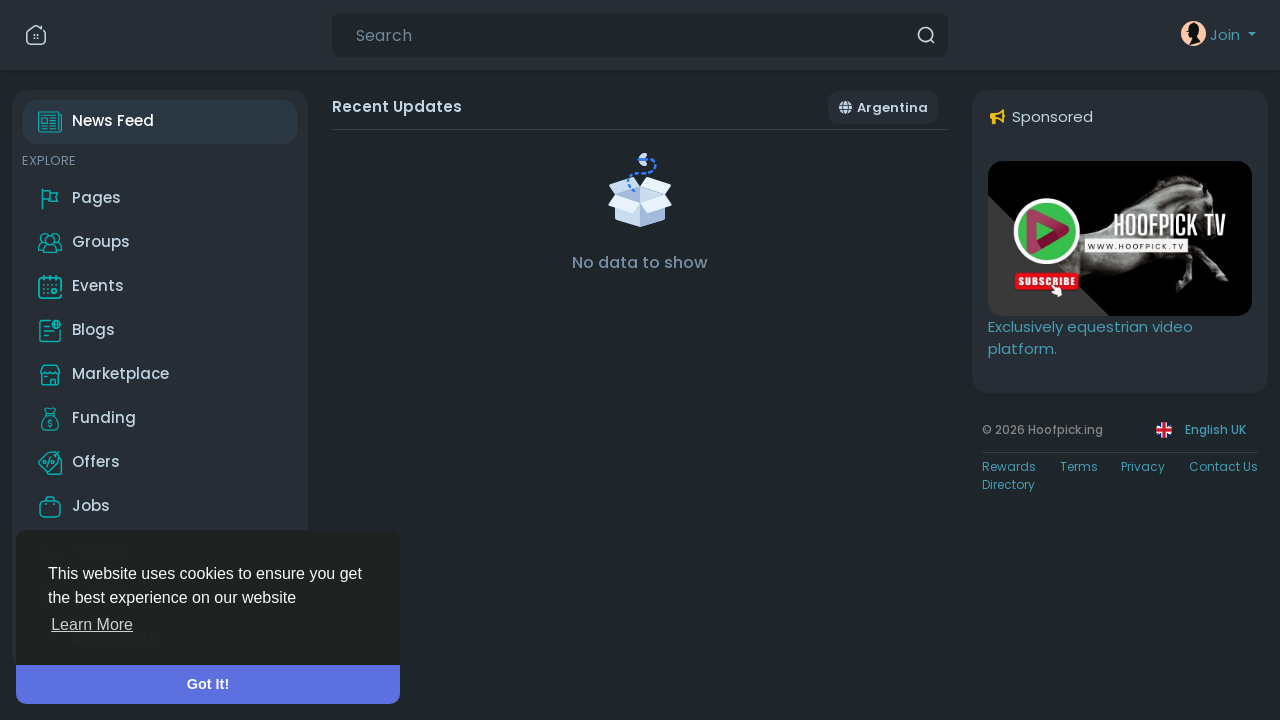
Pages (79, 199)
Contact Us (1223, 466)
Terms (1079, 466)
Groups (84, 243)
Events (81, 287)
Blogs (76, 331)
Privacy (1143, 466)
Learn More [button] (92, 624)
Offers (79, 463)
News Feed (96, 122)
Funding (87, 419)
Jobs (74, 507)
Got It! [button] (208, 684)
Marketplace (103, 375)
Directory (1008, 484)
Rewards (1009, 466)
